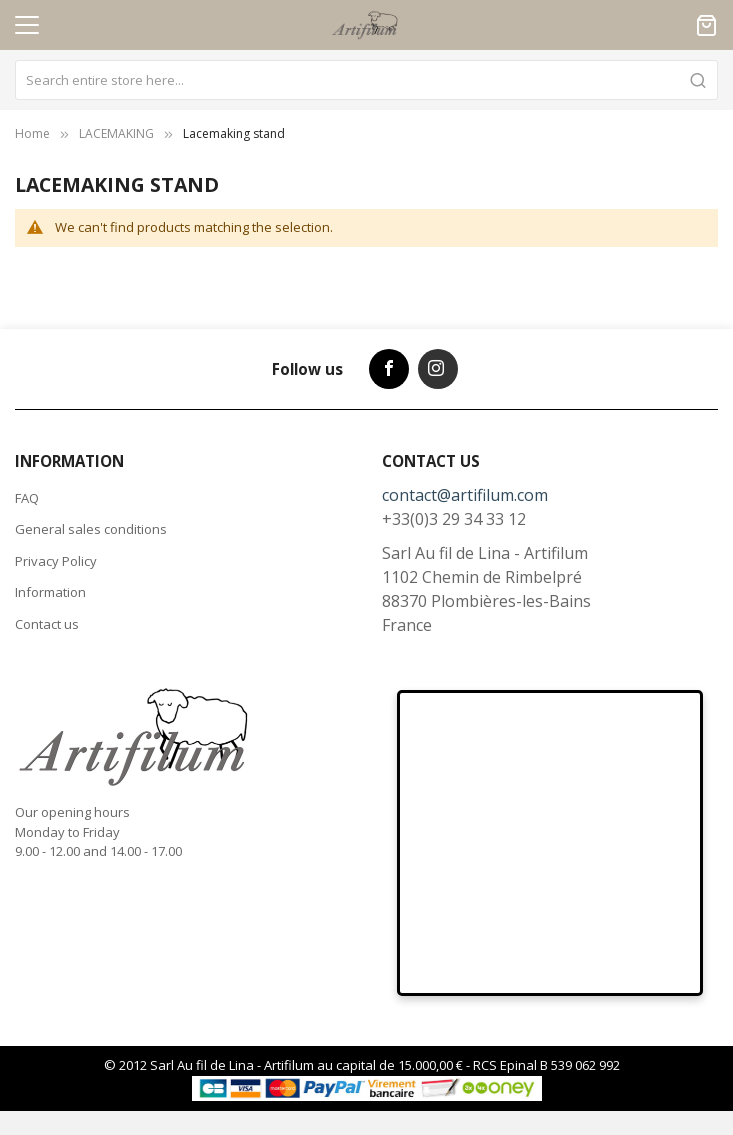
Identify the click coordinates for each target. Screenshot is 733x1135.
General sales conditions (91, 529)
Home (32, 133)
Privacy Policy (56, 561)
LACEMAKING (116, 133)
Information (50, 592)
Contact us (47, 624)
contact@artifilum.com (465, 495)
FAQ (27, 498)
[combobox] (366, 80)
